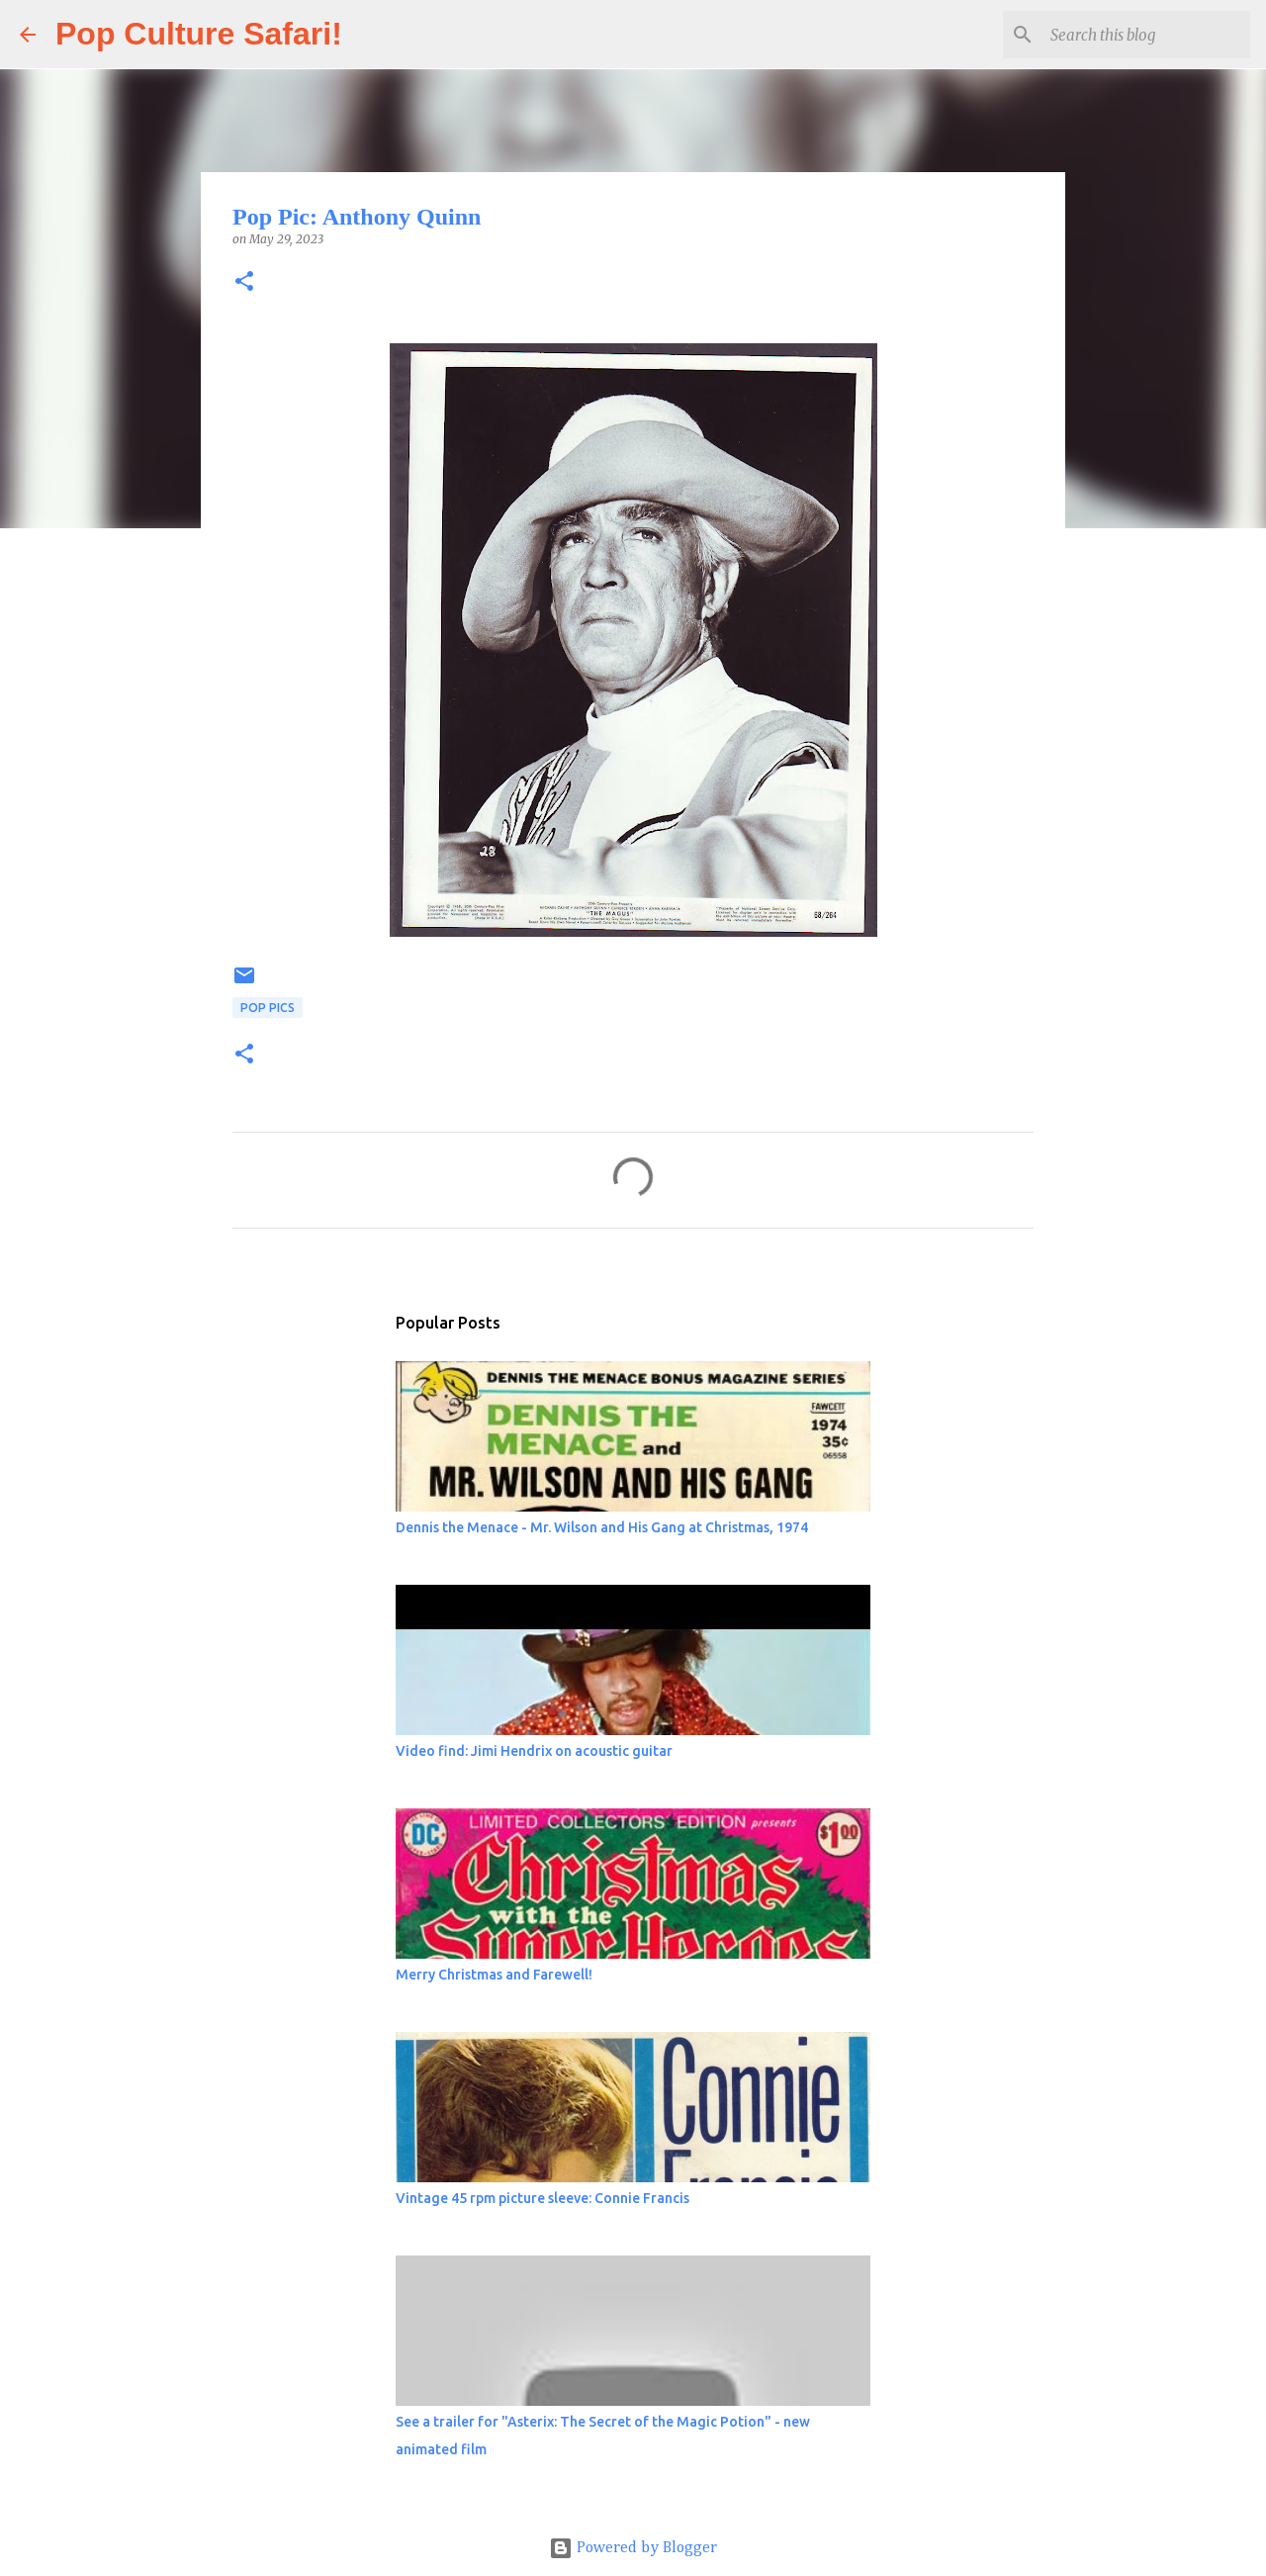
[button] (244, 282)
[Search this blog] (1146, 34)
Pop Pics (267, 1007)
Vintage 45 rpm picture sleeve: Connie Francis (542, 2198)
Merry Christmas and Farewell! (494, 1974)
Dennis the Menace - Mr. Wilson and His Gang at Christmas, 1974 (602, 1527)
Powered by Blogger (633, 2548)
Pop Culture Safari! (198, 33)
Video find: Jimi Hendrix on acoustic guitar (534, 1751)
